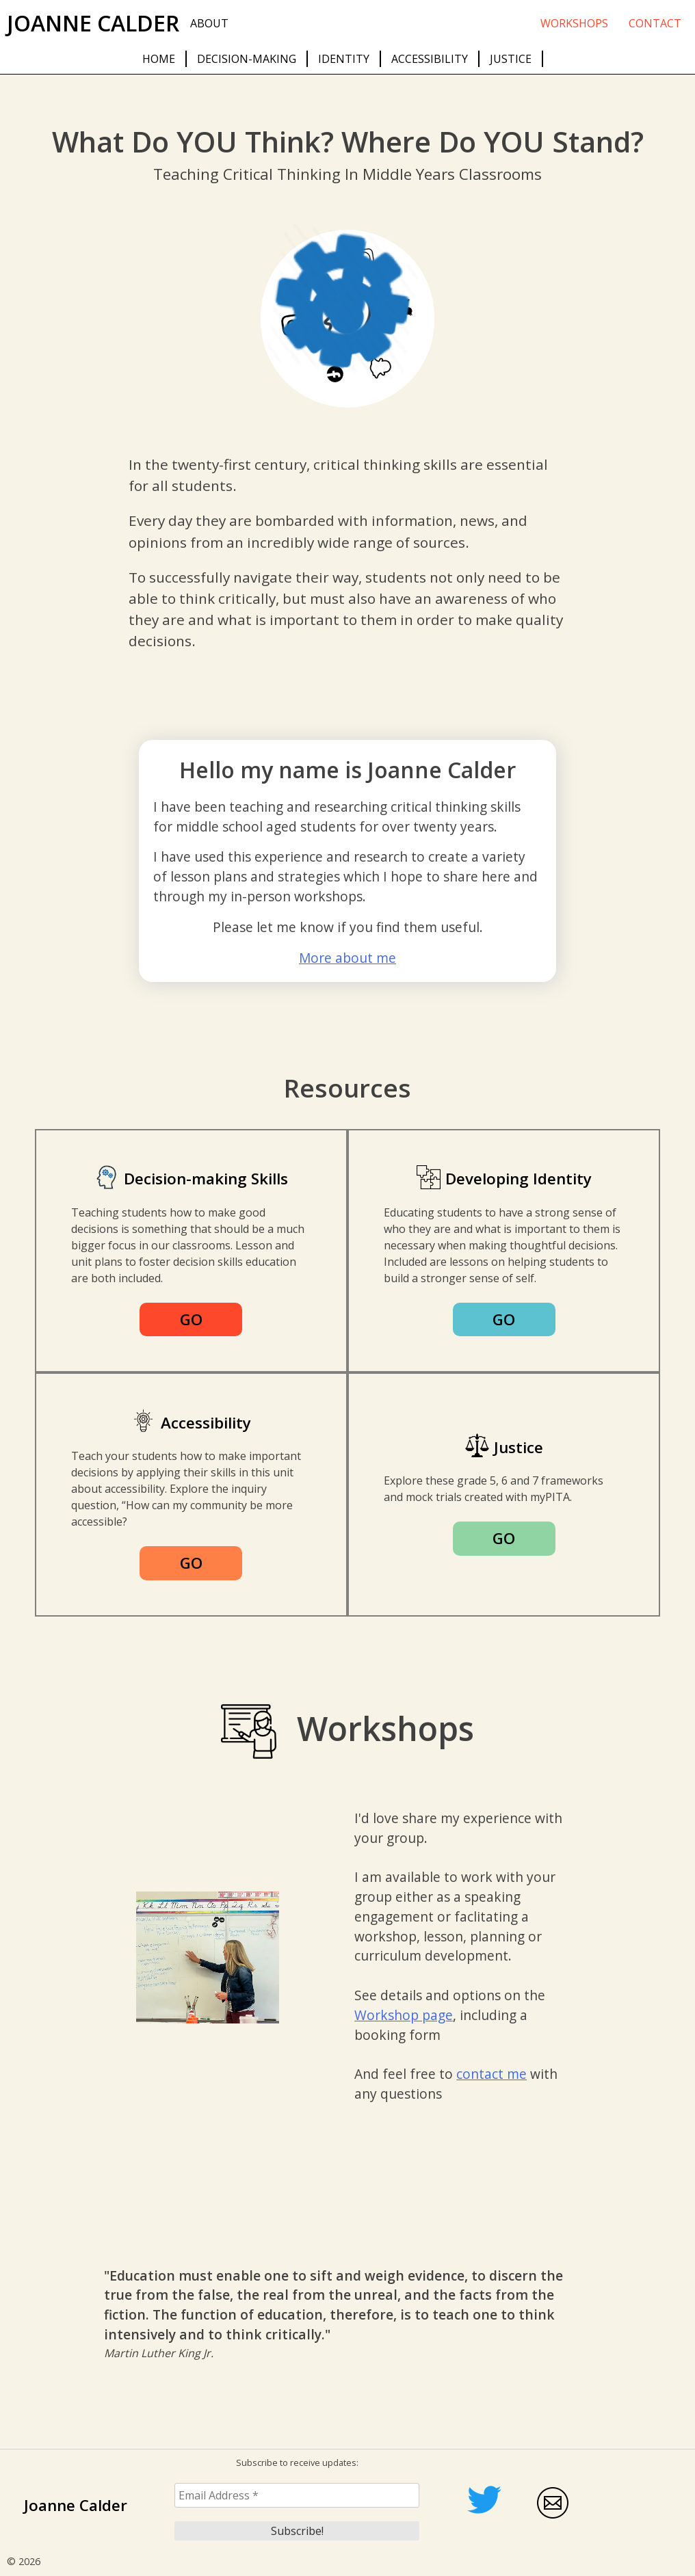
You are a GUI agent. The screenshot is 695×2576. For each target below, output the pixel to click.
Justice (511, 58)
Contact (655, 23)
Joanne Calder (93, 23)
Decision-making (246, 58)
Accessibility (429, 58)
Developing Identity (518, 1178)
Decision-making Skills (206, 1178)
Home (158, 58)
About (209, 23)
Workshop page (403, 2015)
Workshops (574, 23)
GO (191, 1319)
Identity (343, 58)
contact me (491, 2073)
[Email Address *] (296, 2495)
